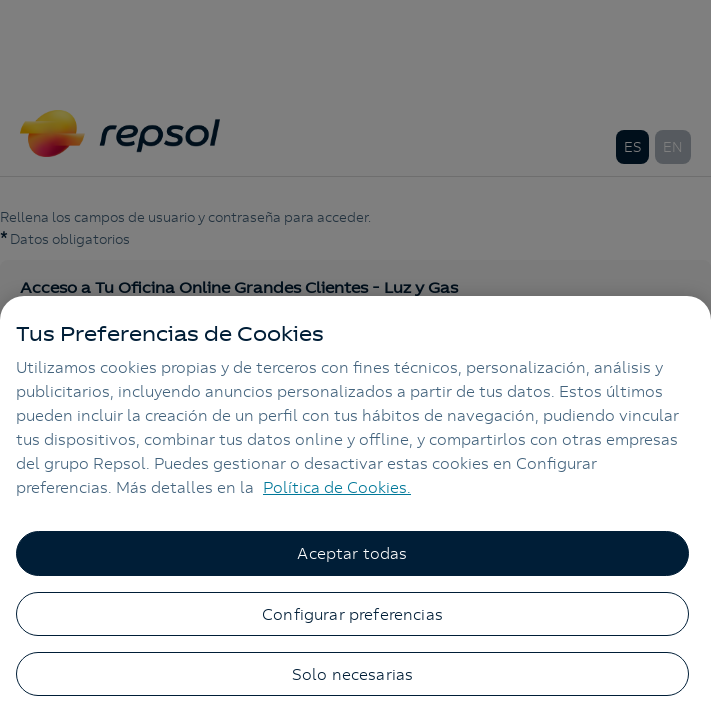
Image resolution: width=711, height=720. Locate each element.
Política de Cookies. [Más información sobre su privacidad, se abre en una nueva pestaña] (337, 487)
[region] (355, 508)
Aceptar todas (352, 553)
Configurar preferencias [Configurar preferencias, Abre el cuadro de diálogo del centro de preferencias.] (352, 614)
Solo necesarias (352, 674)
